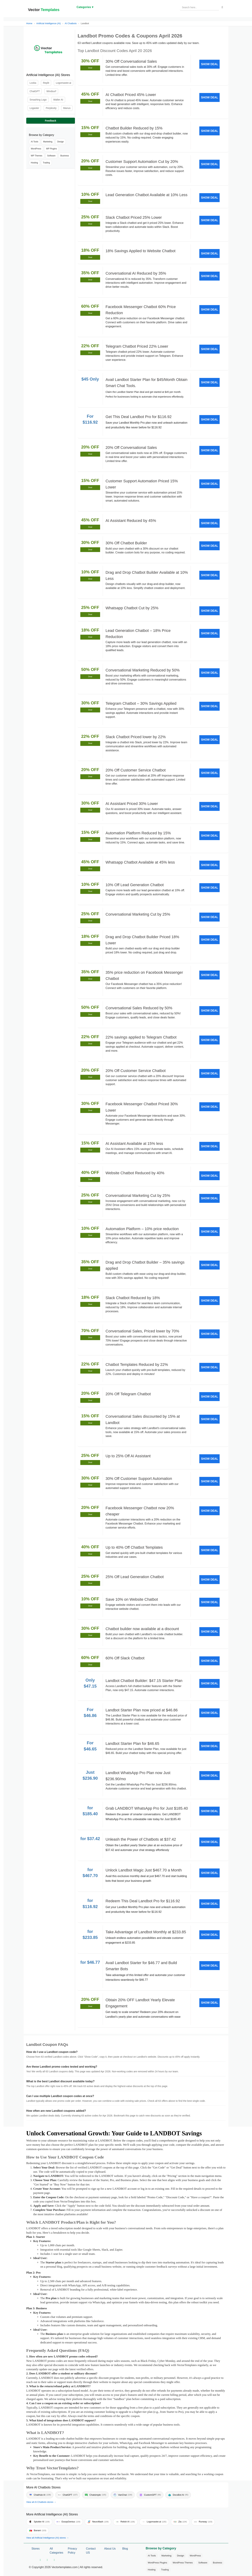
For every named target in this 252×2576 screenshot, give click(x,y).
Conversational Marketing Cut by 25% (138, 914)
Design (60, 141)
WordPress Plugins (157, 2562)
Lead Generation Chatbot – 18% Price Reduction (138, 633)
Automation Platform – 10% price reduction (142, 1229)
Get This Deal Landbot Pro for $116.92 (139, 417)
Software (51, 155)
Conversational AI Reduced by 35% (136, 273)
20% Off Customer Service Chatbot (136, 770)
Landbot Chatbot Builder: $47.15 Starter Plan (144, 1680)
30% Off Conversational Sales (131, 61)
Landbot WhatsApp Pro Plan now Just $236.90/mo (138, 1776)
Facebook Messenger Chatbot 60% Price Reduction (141, 310)
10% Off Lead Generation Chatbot (135, 885)
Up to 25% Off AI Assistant (128, 1456)
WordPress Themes (183, 2562)
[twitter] (47, 2560)
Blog (125, 2548)
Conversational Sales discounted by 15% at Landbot (143, 1419)
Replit (46, 82)
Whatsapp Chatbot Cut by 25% (132, 608)
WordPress (36, 148)
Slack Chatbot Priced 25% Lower (134, 217)
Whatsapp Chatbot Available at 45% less (140, 862)
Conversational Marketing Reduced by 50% (143, 670)
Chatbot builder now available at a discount (142, 1629)
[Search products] (199, 7)
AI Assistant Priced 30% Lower (132, 803)
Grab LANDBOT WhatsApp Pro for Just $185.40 (147, 1808)
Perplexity (51, 108)
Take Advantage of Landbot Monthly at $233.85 (146, 1932)
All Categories (56, 2550)
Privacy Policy (72, 2550)
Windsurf (51, 91)
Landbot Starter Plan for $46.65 (132, 1743)
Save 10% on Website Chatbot (132, 1599)
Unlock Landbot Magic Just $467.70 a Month (144, 1870)
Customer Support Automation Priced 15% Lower (142, 484)
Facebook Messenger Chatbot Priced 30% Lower (142, 1107)
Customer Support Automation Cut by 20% (142, 161)
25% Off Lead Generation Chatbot (135, 1577)
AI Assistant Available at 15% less (134, 1143)
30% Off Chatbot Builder (126, 543)
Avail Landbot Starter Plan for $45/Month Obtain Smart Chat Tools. (146, 382)
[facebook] (40, 2560)
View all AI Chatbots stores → (41, 2502)
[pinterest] (54, 2560)
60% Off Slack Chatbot (125, 1658)
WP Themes (36, 155)
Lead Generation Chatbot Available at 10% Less (146, 195)
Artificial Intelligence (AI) (48, 23)
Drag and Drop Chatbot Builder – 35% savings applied (145, 1265)
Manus (67, 108)
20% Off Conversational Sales (131, 447)
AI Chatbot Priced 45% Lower (131, 94)
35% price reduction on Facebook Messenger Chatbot (144, 975)
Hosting (34, 162)
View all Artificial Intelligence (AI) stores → (47, 2537)
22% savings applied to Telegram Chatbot (141, 1037)
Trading (46, 162)
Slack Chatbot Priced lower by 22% (136, 737)
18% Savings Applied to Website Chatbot (141, 251)
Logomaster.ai (63, 82)
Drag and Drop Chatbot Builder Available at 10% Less (147, 575)
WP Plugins (51, 148)
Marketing (47, 141)
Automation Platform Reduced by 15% (138, 833)
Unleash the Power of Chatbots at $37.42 (141, 1839)
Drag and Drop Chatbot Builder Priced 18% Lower (142, 940)
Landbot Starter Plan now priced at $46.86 (142, 1710)
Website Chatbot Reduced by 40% (135, 1173)
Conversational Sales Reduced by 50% (139, 1008)
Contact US (91, 2550)
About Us (110, 2548)
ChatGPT (35, 91)
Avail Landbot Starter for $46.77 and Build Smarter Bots (141, 1966)
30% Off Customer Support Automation (139, 1478)
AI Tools (34, 141)
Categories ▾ (85, 7)
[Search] (222, 7)
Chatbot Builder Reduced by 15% (134, 128)
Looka (33, 82)
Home (29, 23)
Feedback (50, 120)
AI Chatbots (71, 23)
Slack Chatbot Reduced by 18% (133, 1298)
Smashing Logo (38, 99)
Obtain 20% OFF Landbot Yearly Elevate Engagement (140, 2003)
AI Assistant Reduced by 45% (131, 520)
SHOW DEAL (209, 64)
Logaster (34, 108)
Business (64, 155)
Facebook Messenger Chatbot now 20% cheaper (140, 1511)
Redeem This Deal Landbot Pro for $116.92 (143, 1901)
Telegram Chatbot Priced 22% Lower (137, 346)
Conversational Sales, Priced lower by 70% (142, 1331)
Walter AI (58, 99)
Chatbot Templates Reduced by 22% (137, 1364)
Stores (35, 2548)
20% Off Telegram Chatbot (128, 1394)
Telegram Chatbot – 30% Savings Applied (141, 703)
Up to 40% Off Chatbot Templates (134, 1547)
